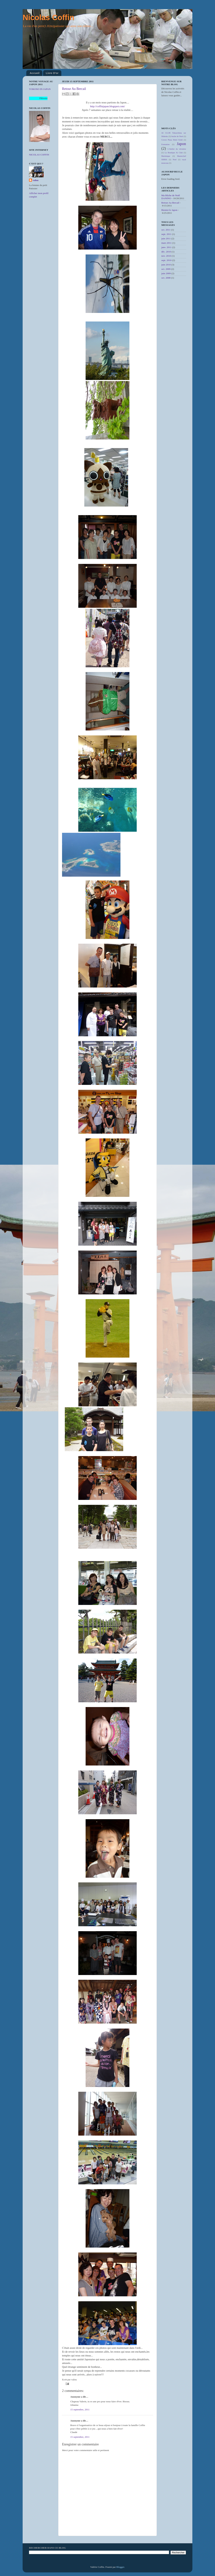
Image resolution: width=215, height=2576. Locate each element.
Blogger (120, 2567)
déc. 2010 (166, 251)
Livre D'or (52, 73)
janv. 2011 (166, 247)
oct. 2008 (165, 277)
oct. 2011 (165, 229)
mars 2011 (166, 242)
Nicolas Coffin (48, 17)
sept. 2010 (166, 260)
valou (36, 180)
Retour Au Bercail (74, 89)
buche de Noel (177, 136)
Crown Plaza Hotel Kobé (172, 140)
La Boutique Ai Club (174, 152)
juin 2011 (166, 238)
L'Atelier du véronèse (177, 149)
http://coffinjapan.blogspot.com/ (107, 106)
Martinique (165, 156)
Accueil (34, 73)
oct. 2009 (165, 269)
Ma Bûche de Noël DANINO (170, 197)
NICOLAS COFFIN (39, 154)
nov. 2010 (166, 255)
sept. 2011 (166, 234)
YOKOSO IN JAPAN (40, 89)
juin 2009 (166, 273)
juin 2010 (166, 264)
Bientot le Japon (169, 210)
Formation (165, 144)
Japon (181, 144)
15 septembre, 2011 (80, 2409)
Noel (174, 159)
